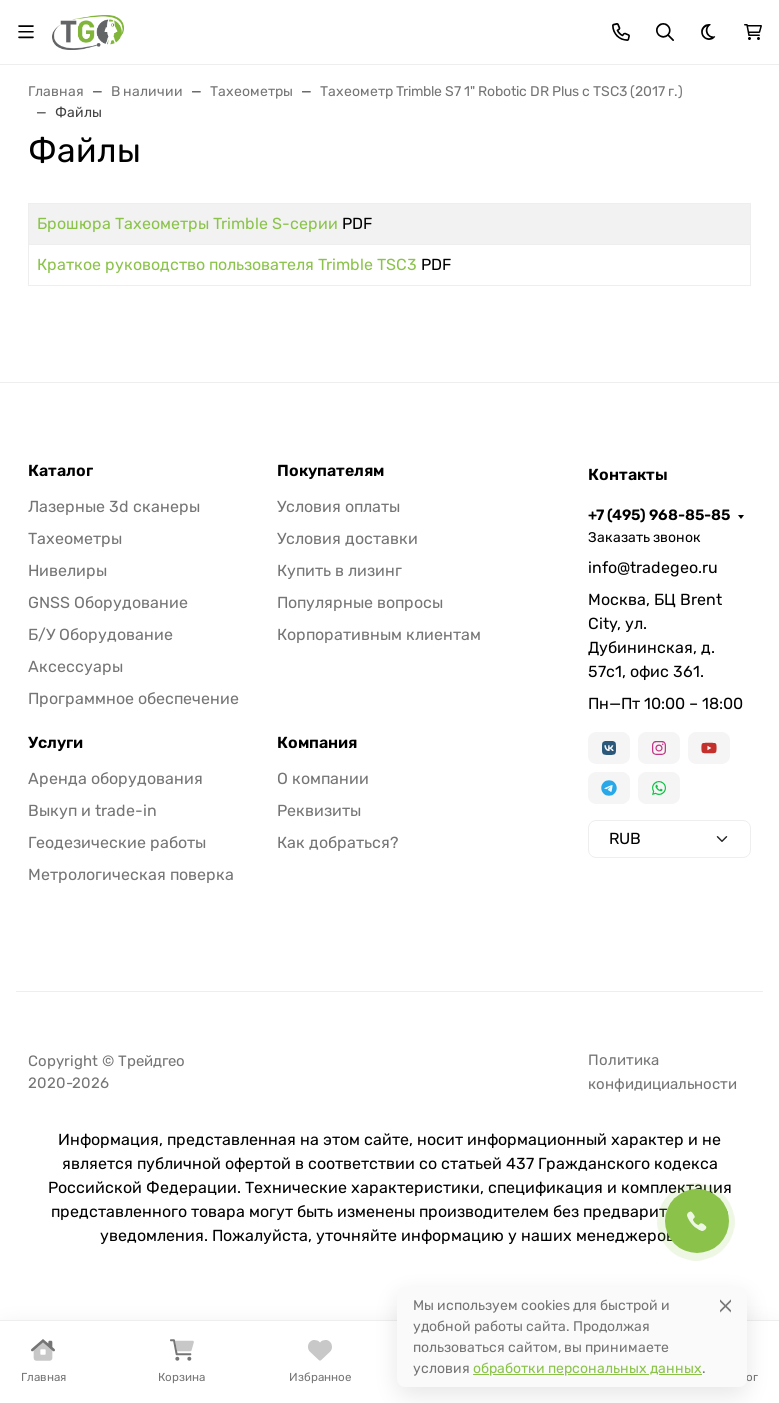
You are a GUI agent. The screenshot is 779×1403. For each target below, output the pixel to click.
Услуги (55, 743)
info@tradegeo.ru (653, 567)
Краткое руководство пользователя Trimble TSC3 (227, 264)
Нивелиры (67, 570)
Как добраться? (338, 842)
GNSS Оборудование (108, 602)
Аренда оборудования (115, 778)
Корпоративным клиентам (379, 634)
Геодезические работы (117, 842)
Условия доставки (347, 538)
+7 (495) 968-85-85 (659, 515)
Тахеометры (75, 538)
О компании (323, 778)
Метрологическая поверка (131, 874)
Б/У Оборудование (100, 634)
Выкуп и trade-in (92, 810)
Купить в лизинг (339, 570)
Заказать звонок (644, 537)
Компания (317, 743)
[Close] (725, 1305)
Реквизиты (319, 810)
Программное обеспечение (133, 698)
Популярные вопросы (360, 602)
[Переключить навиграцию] (26, 32)
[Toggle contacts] (621, 32)
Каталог (60, 471)
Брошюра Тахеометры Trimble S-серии (187, 223)
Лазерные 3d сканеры (114, 506)
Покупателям (330, 471)
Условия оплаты (338, 506)
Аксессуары (75, 666)
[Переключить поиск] (665, 32)
